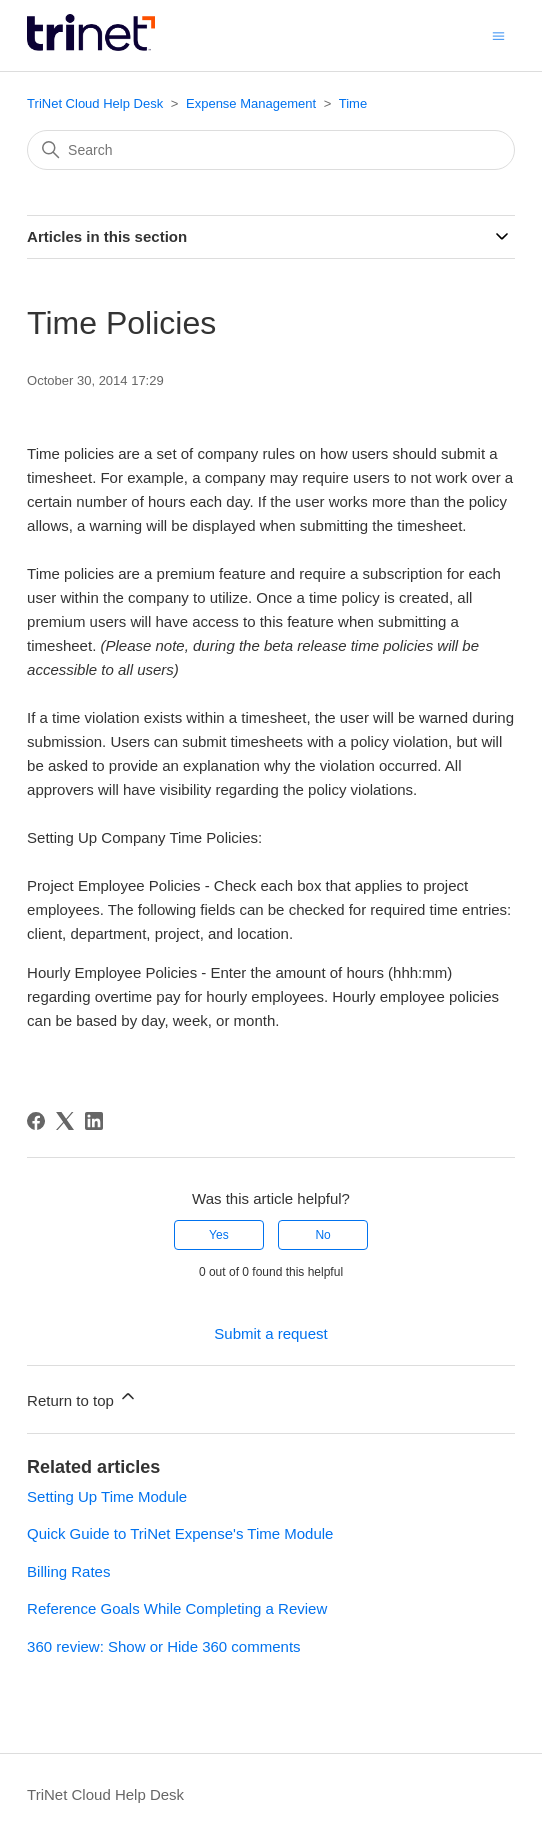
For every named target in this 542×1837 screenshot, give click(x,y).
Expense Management (251, 103)
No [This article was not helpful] (322, 1235)
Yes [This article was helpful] (219, 1235)
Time (353, 103)
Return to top (82, 1397)
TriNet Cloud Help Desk (97, 103)
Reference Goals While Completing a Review (177, 1608)
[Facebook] (36, 1121)
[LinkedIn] (94, 1121)
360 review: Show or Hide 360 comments (163, 1646)
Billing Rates (68, 1571)
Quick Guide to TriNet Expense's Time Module (180, 1533)
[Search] (271, 150)
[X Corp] (65, 1121)
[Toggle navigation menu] (498, 34)
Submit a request (270, 1333)
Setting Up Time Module (107, 1496)
